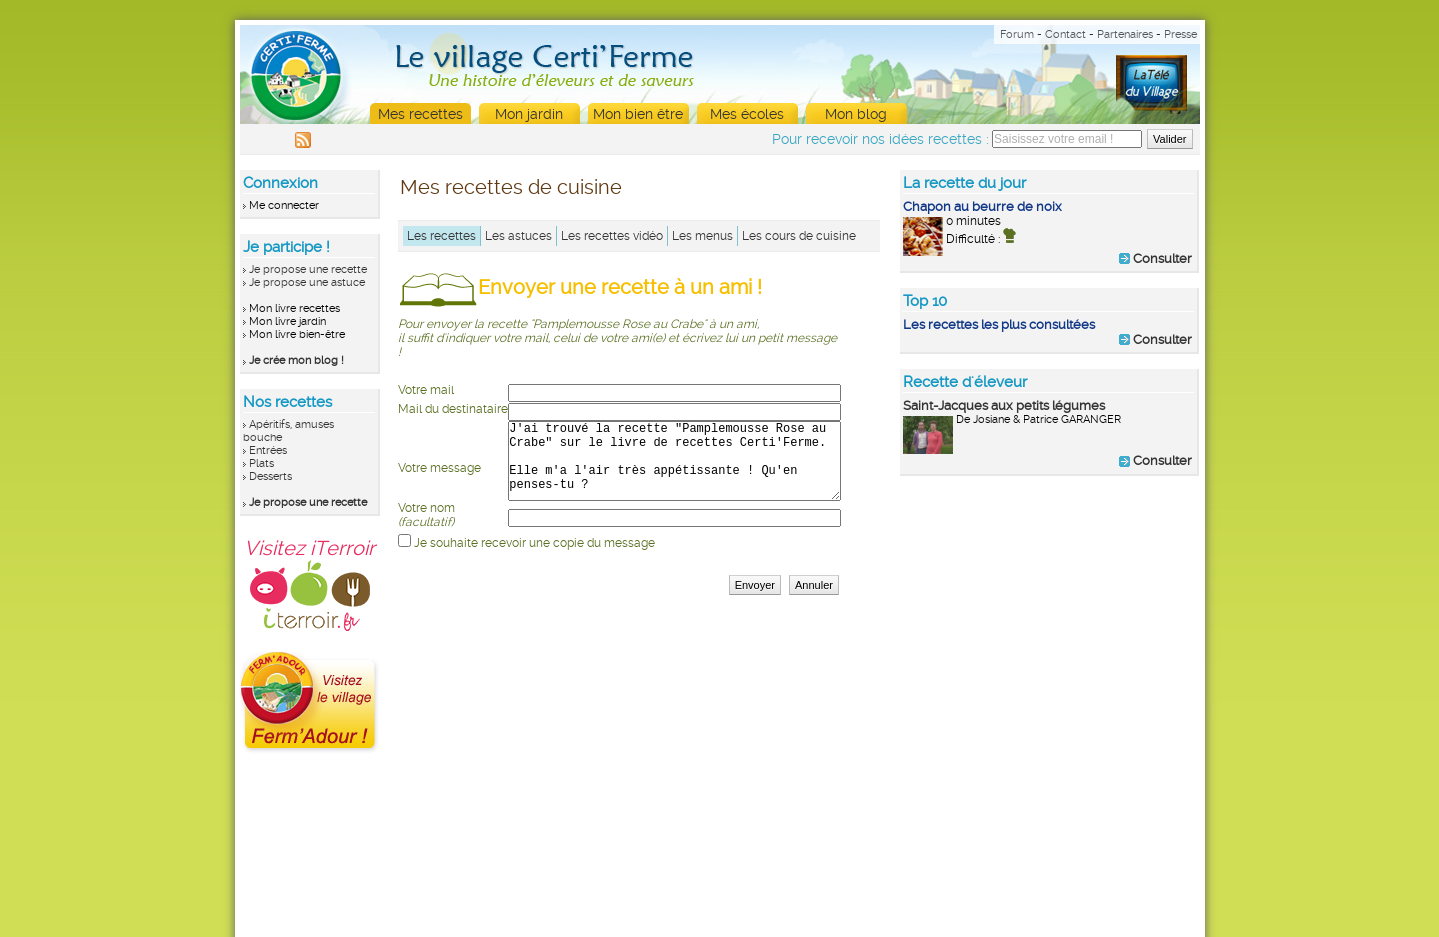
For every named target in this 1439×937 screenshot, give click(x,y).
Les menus (702, 236)
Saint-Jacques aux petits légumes (1004, 405)
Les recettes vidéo (612, 236)
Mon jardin (529, 114)
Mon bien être (638, 114)
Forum (1017, 34)
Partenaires (1125, 34)
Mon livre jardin (287, 321)
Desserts (270, 476)
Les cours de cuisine (799, 236)
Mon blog (856, 114)
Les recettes (441, 236)
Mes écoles (747, 114)
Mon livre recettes (294, 308)
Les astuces (518, 236)
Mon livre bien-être (297, 334)
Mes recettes (420, 114)
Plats (261, 463)
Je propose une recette (308, 269)
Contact (1065, 34)
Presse (1180, 34)
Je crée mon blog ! (296, 360)
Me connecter (284, 205)
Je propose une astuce (307, 282)
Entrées (268, 450)
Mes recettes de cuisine (511, 187)
